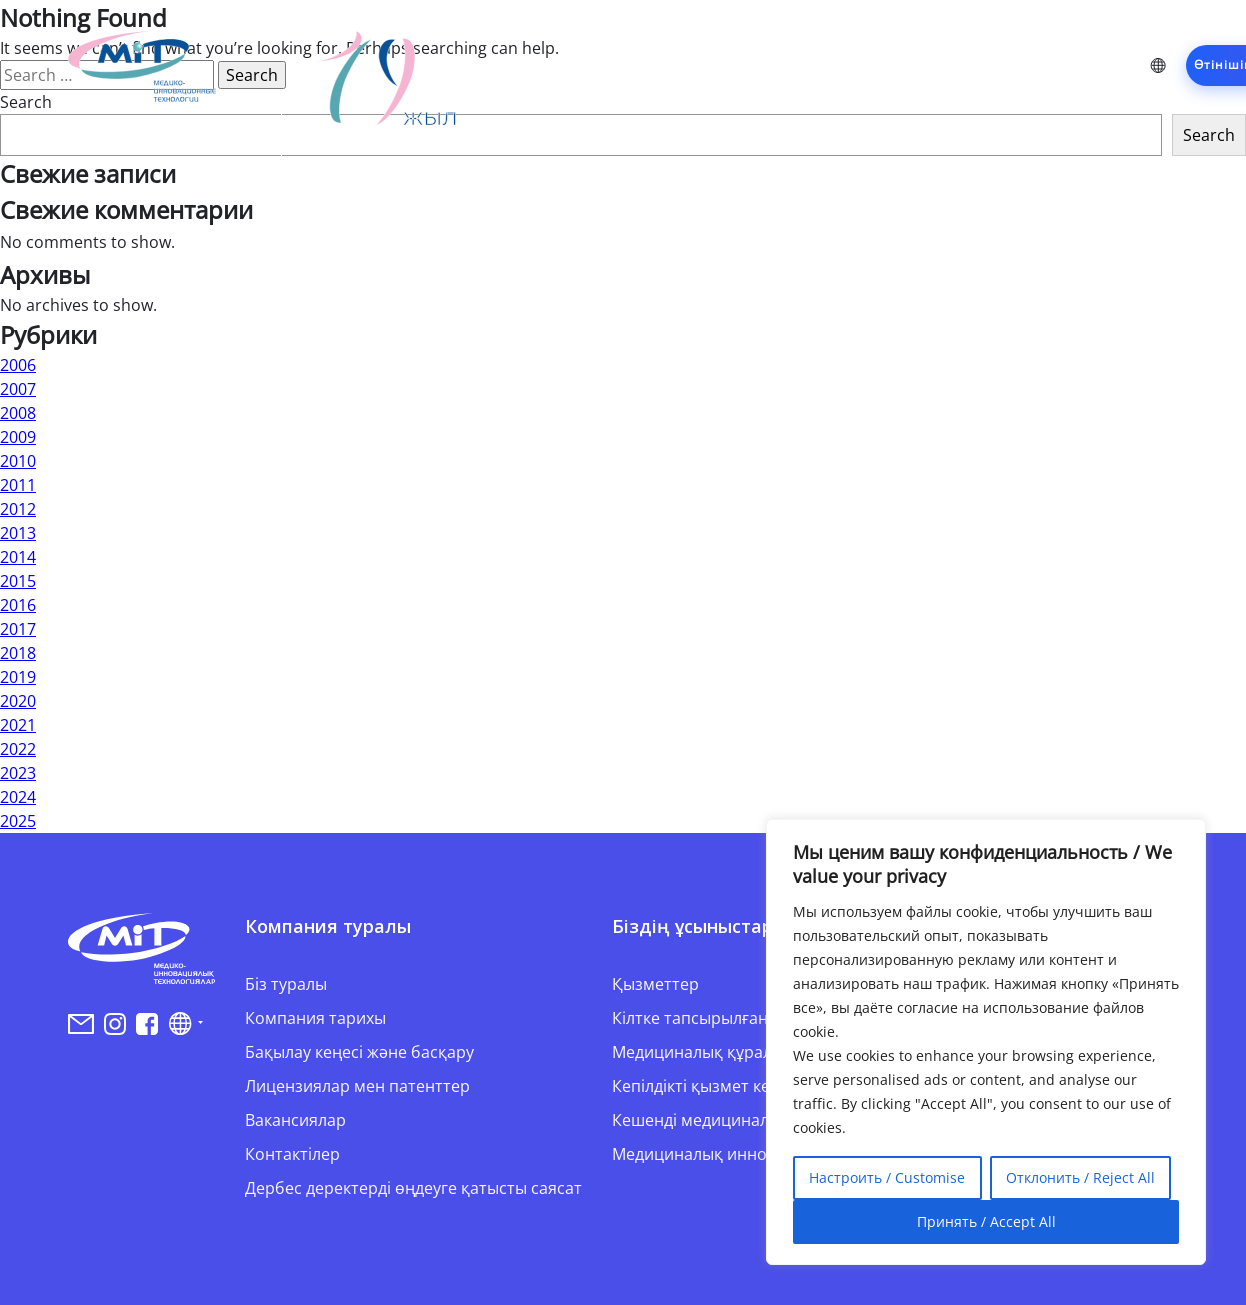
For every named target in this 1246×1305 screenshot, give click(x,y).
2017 (18, 629)
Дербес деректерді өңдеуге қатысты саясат (413, 1188)
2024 (18, 797)
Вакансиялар (295, 1120)
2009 (18, 437)
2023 (18, 773)
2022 (18, 749)
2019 (18, 677)
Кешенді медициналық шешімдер (743, 1120)
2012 (18, 509)
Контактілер (292, 1154)
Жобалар (807, 65)
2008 (18, 413)
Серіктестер (917, 65)
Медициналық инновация (713, 1154)
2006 (18, 365)
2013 (18, 533)
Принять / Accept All (986, 1221)
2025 (18, 821)
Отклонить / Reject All (1080, 1177)
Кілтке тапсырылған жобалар (726, 1018)
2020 (18, 701)
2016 (18, 605)
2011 (18, 485)
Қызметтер (701, 65)
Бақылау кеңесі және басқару (359, 1052)
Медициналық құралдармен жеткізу (752, 1052)
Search (1209, 135)
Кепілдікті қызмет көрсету (713, 1086)
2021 (18, 725)
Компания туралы (559, 65)
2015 (18, 581)
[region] (986, 1042)
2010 (18, 461)
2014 (18, 557)
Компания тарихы (315, 1018)
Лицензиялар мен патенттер (357, 1086)
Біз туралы (286, 984)
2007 (18, 389)
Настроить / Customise (887, 1177)
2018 (18, 653)
